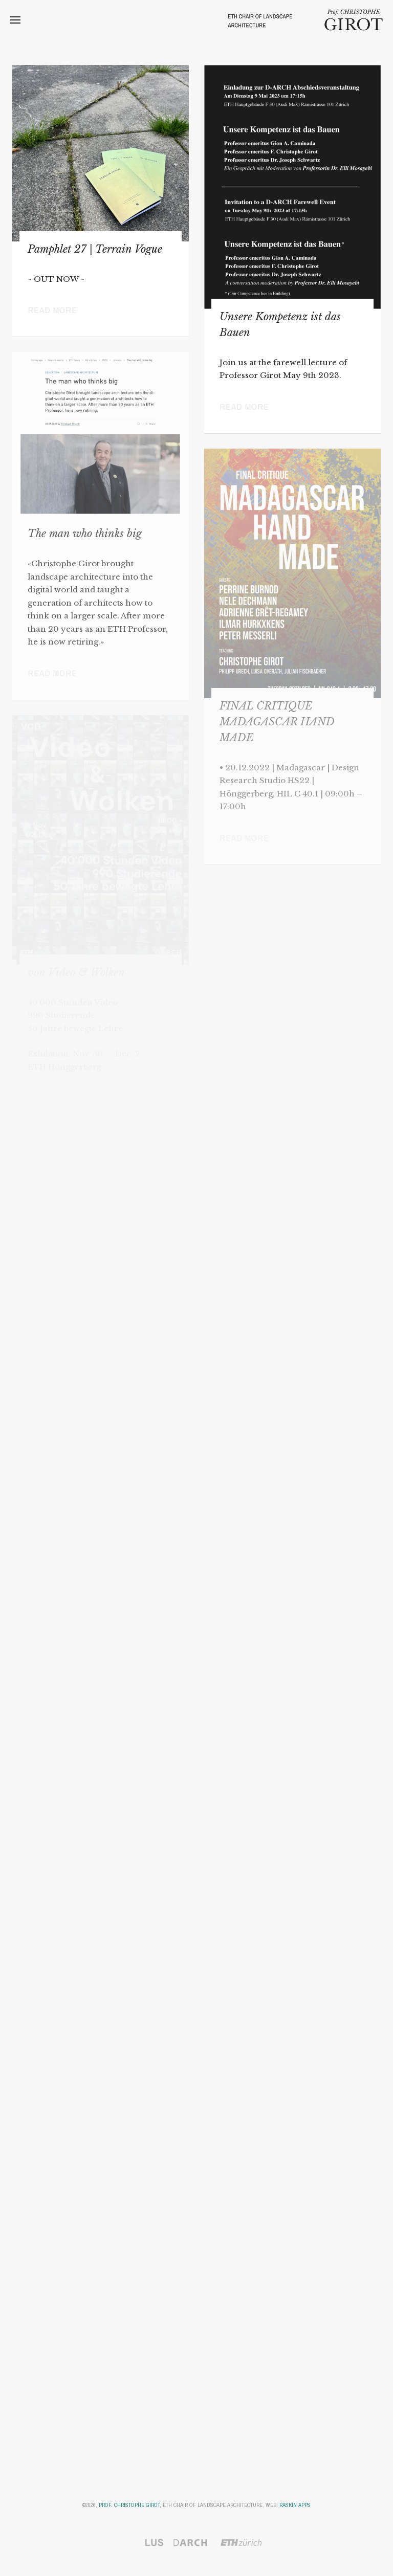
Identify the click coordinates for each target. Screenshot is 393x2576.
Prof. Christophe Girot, (130, 2504)
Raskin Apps (295, 2504)
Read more (52, 310)
